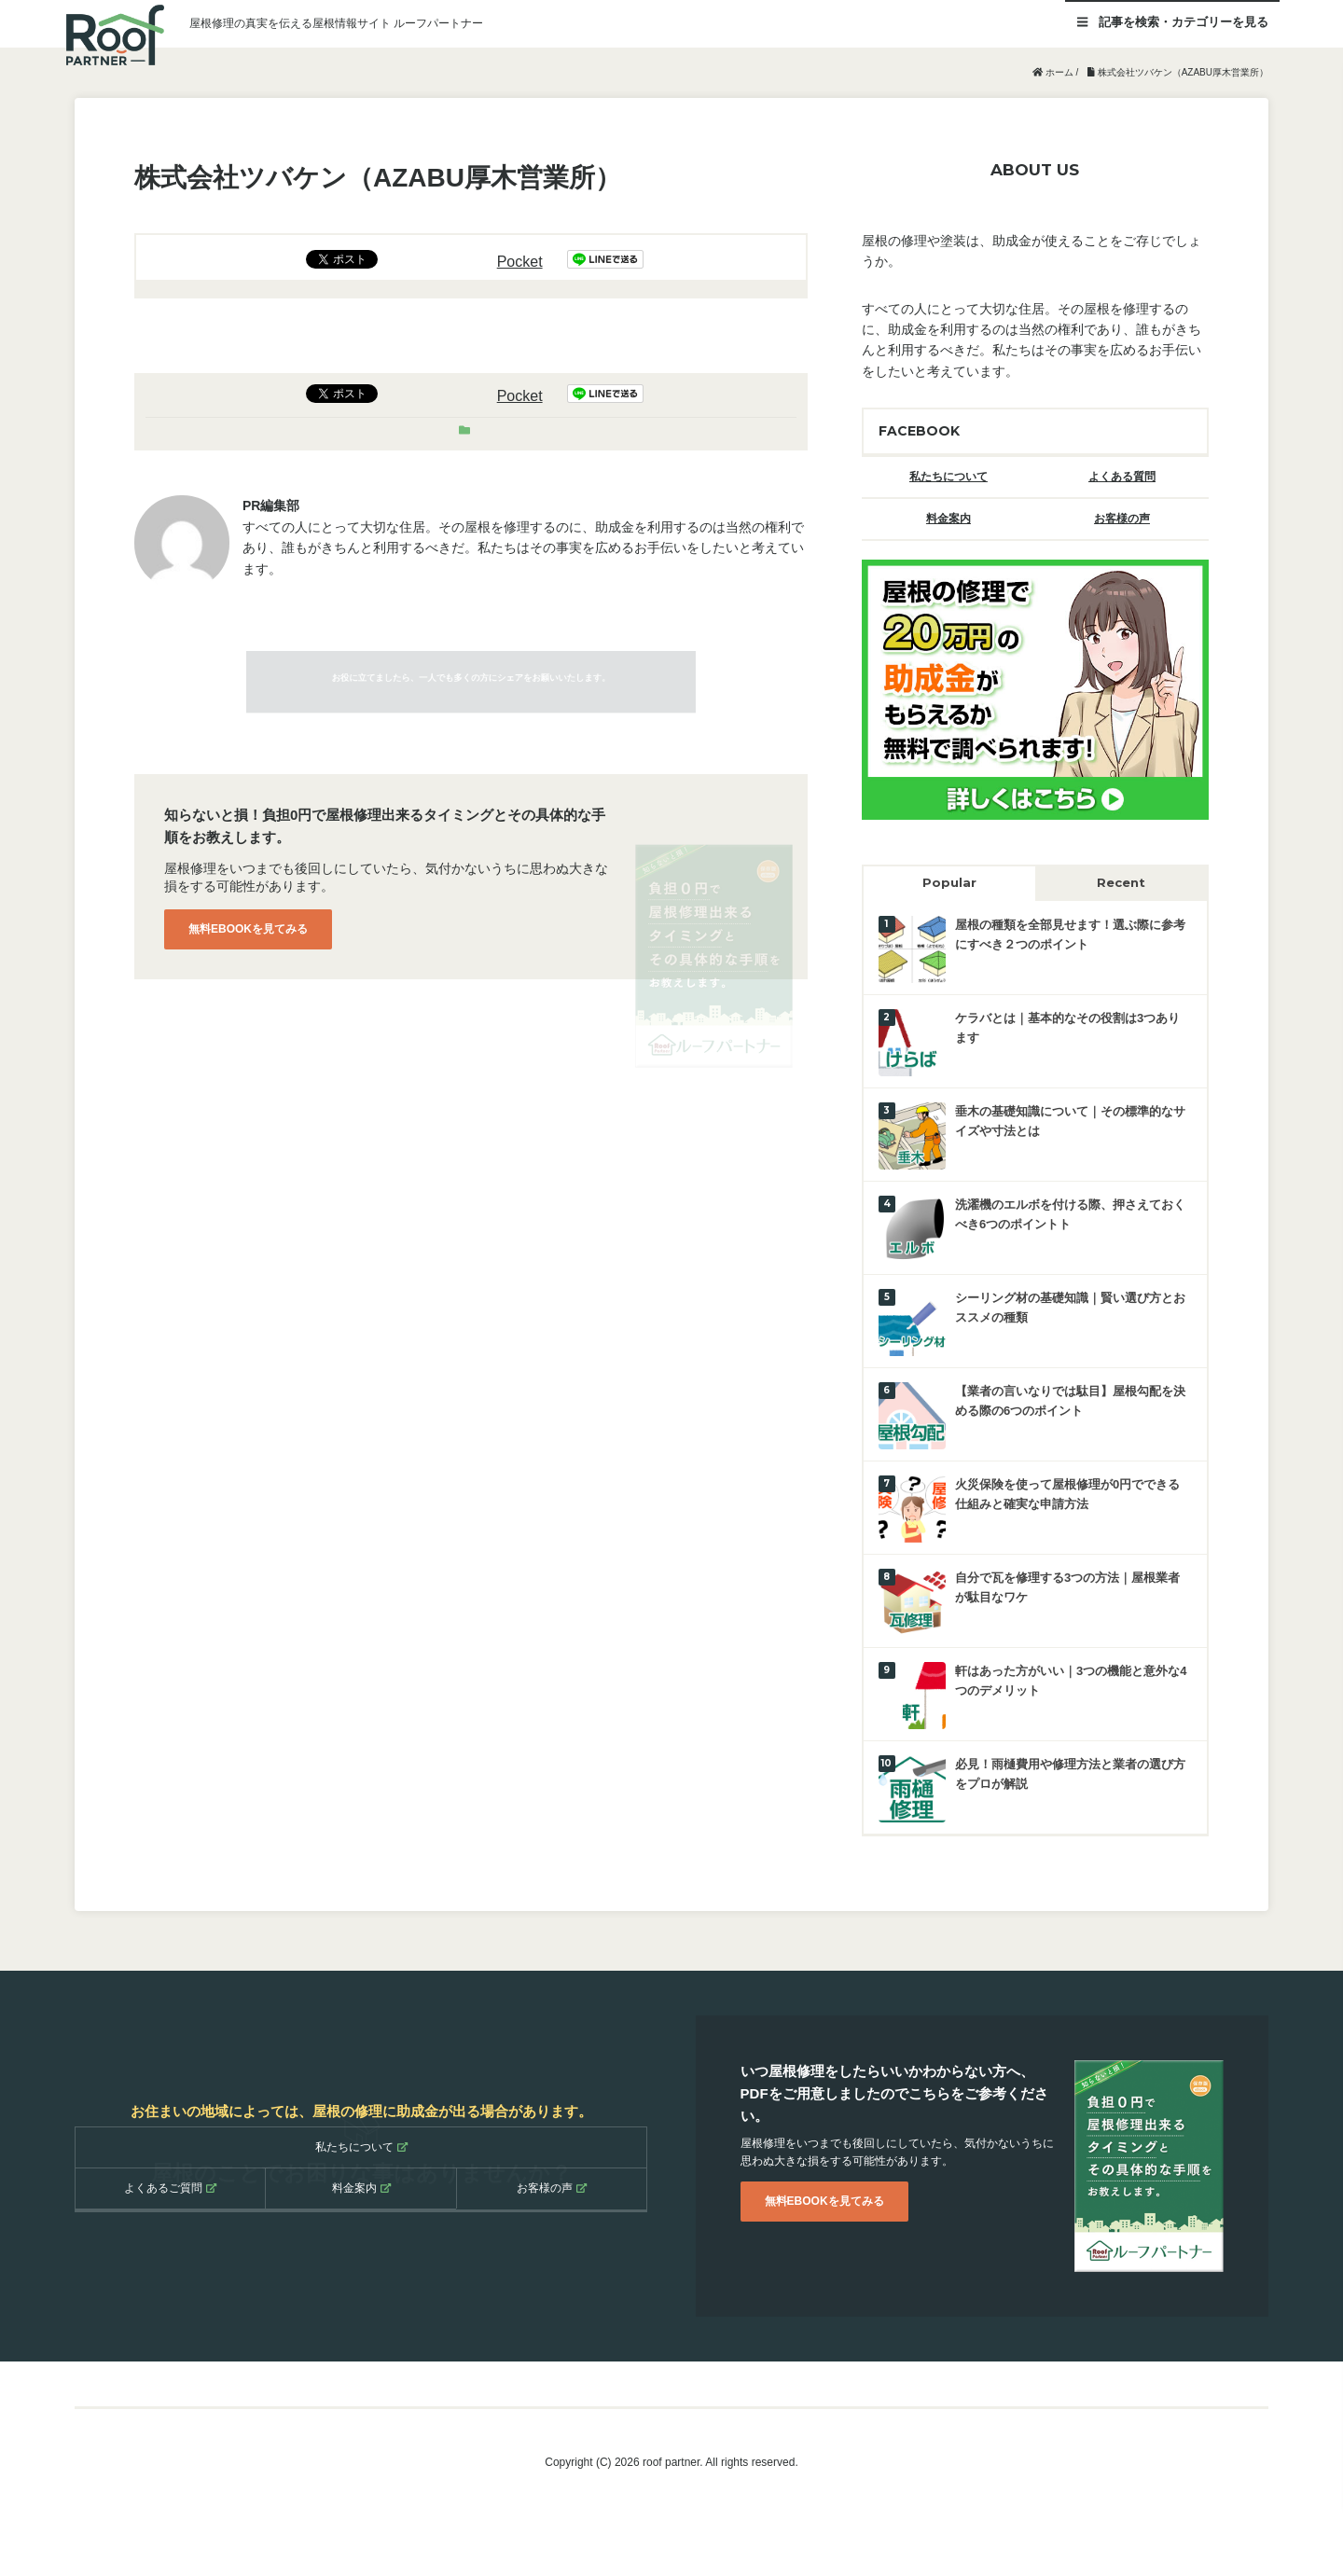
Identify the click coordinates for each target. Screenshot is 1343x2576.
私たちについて (948, 476)
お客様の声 (1122, 518)
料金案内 (948, 518)
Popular (949, 882)
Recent (1121, 882)
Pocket (520, 262)
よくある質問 (1122, 476)
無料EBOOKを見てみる (248, 928)
